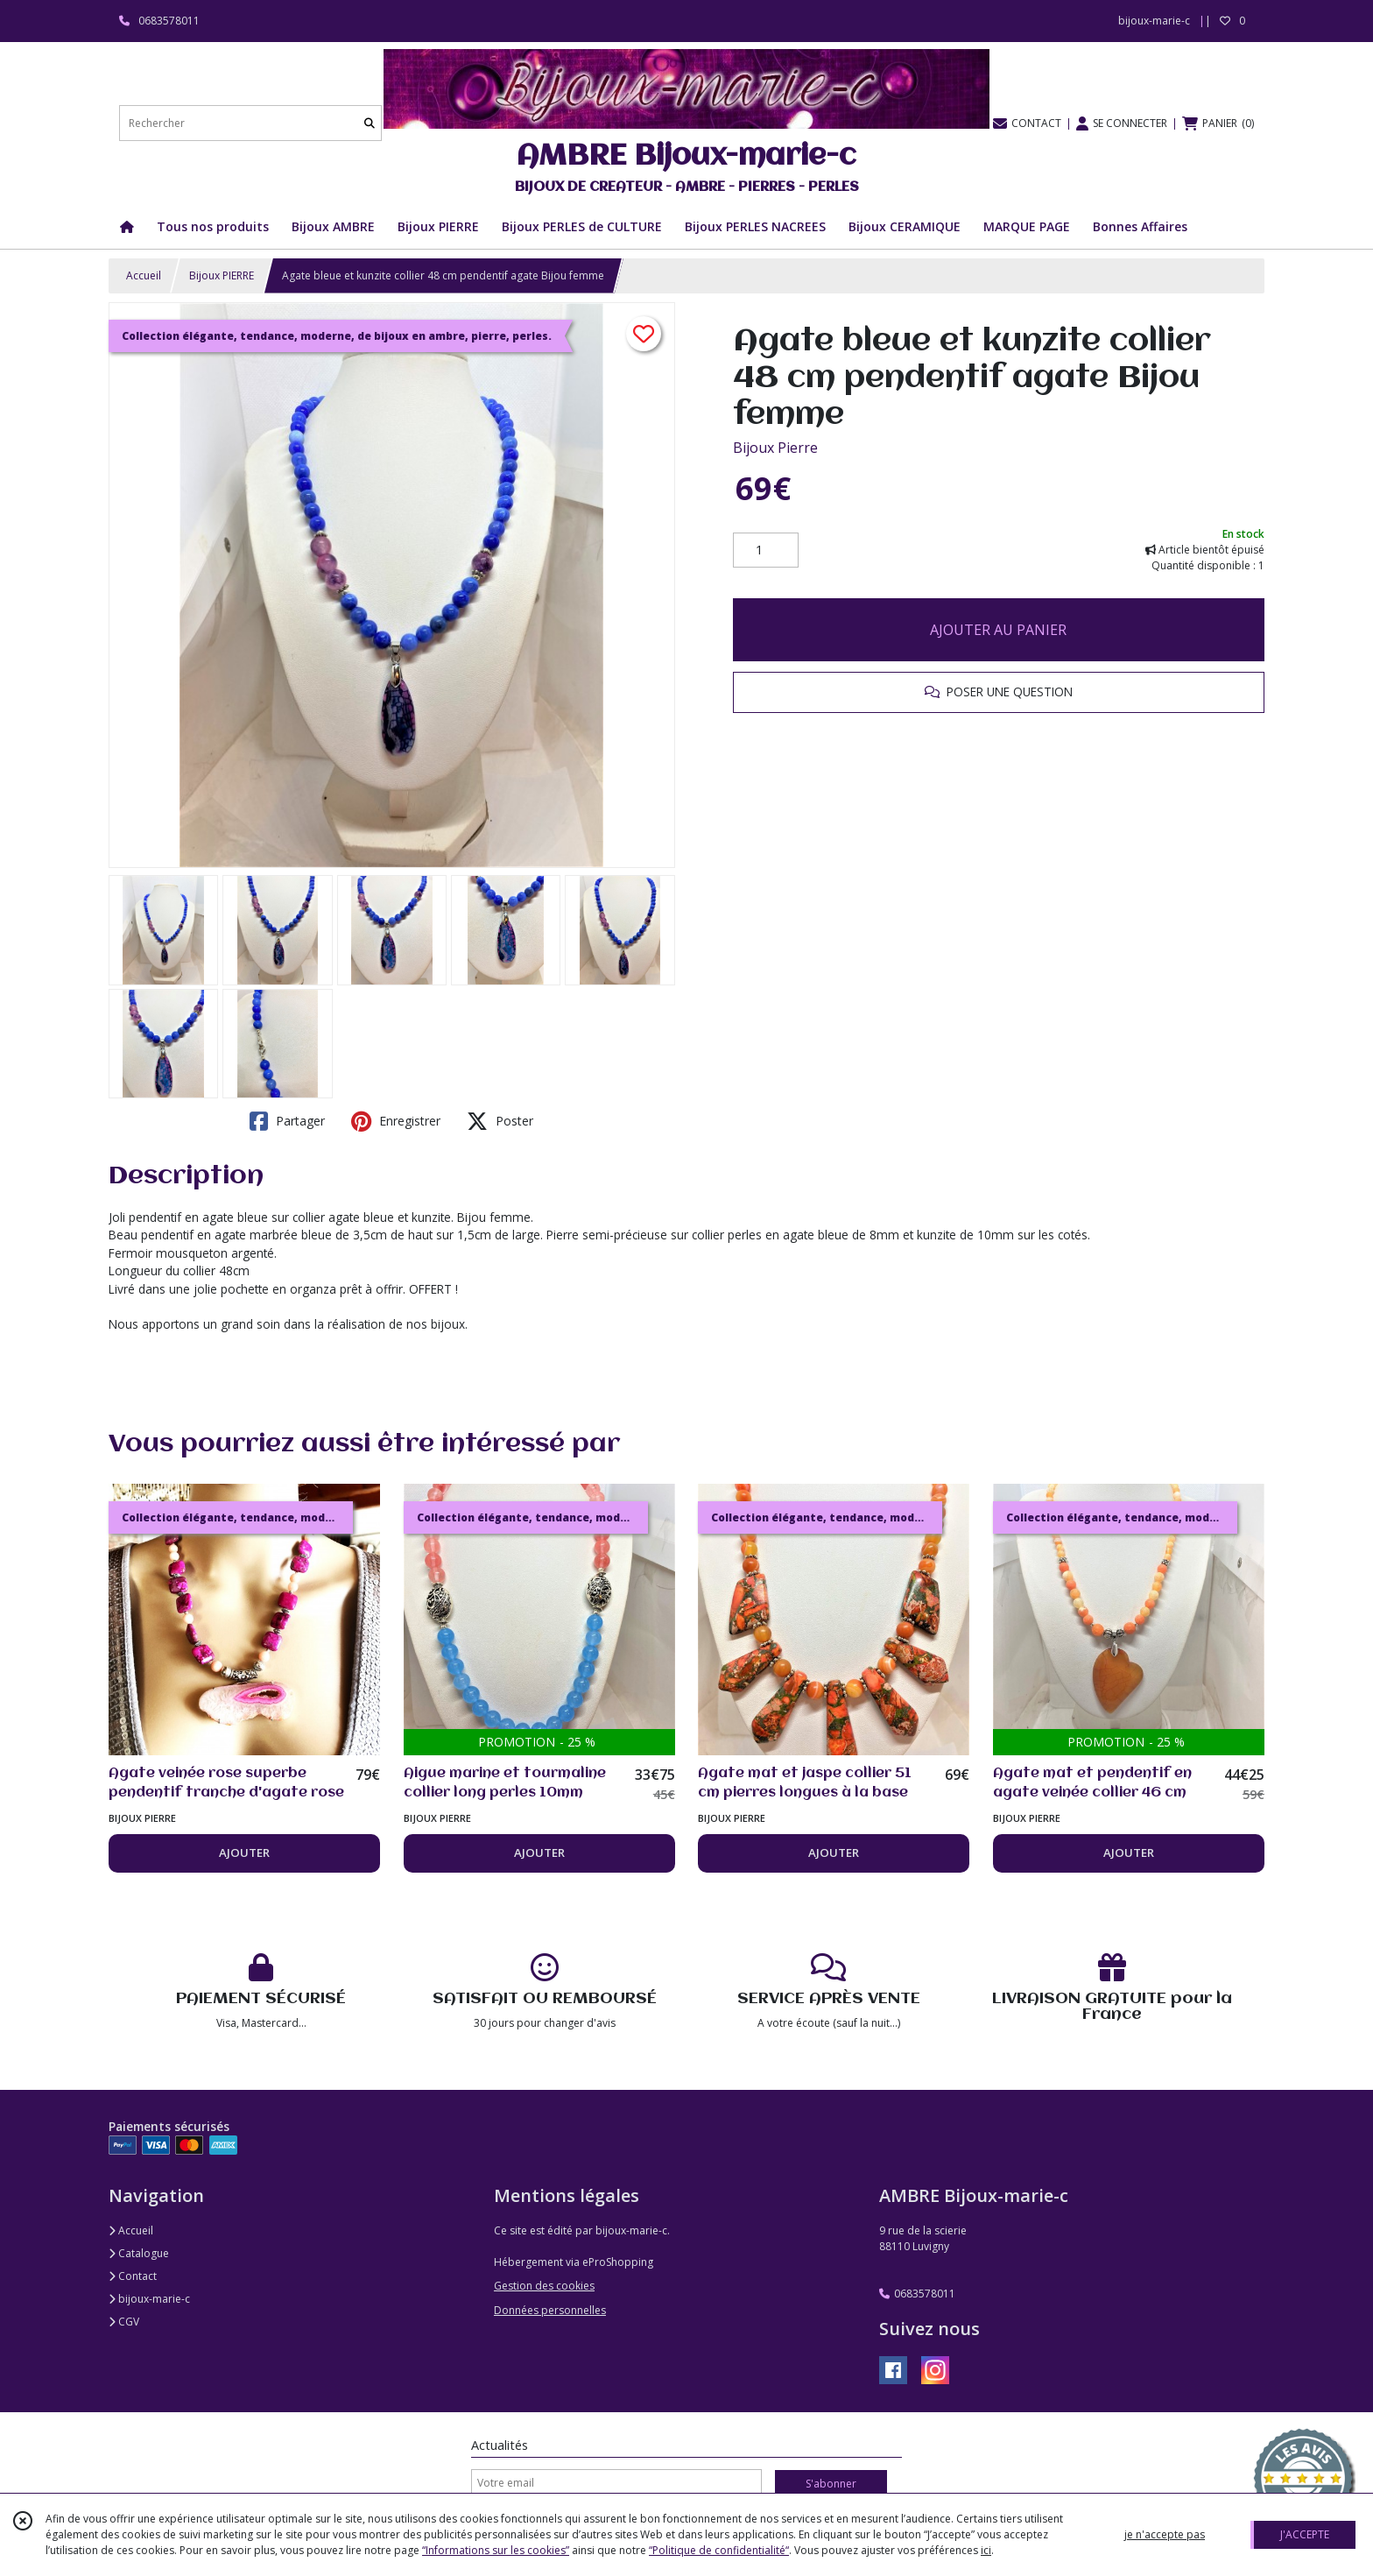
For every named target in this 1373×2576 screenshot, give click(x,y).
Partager (287, 1121)
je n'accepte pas (1164, 2534)
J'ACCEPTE (1304, 2534)
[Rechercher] (369, 123)
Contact (133, 2276)
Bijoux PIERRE (221, 275)
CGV (124, 2321)
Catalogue (139, 2253)
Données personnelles (550, 2310)
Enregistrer (395, 1121)
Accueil (143, 275)
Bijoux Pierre (775, 447)
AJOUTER (244, 1852)
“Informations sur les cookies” (495, 2550)
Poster (500, 1121)
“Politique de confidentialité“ (719, 2550)
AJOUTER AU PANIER (998, 629)
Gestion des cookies (544, 2285)
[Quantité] (766, 550)
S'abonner (831, 2483)
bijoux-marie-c (149, 2298)
